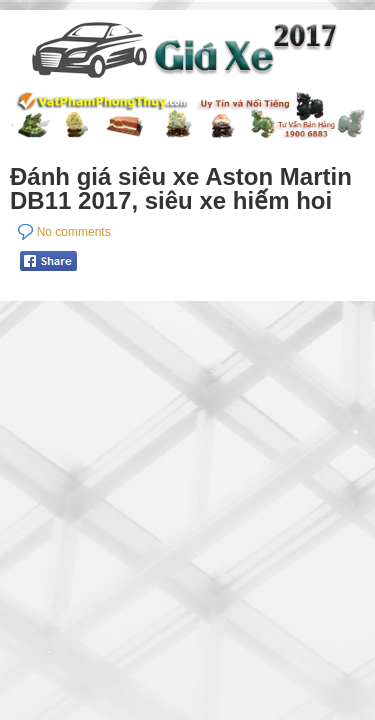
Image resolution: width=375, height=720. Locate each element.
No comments (74, 232)
